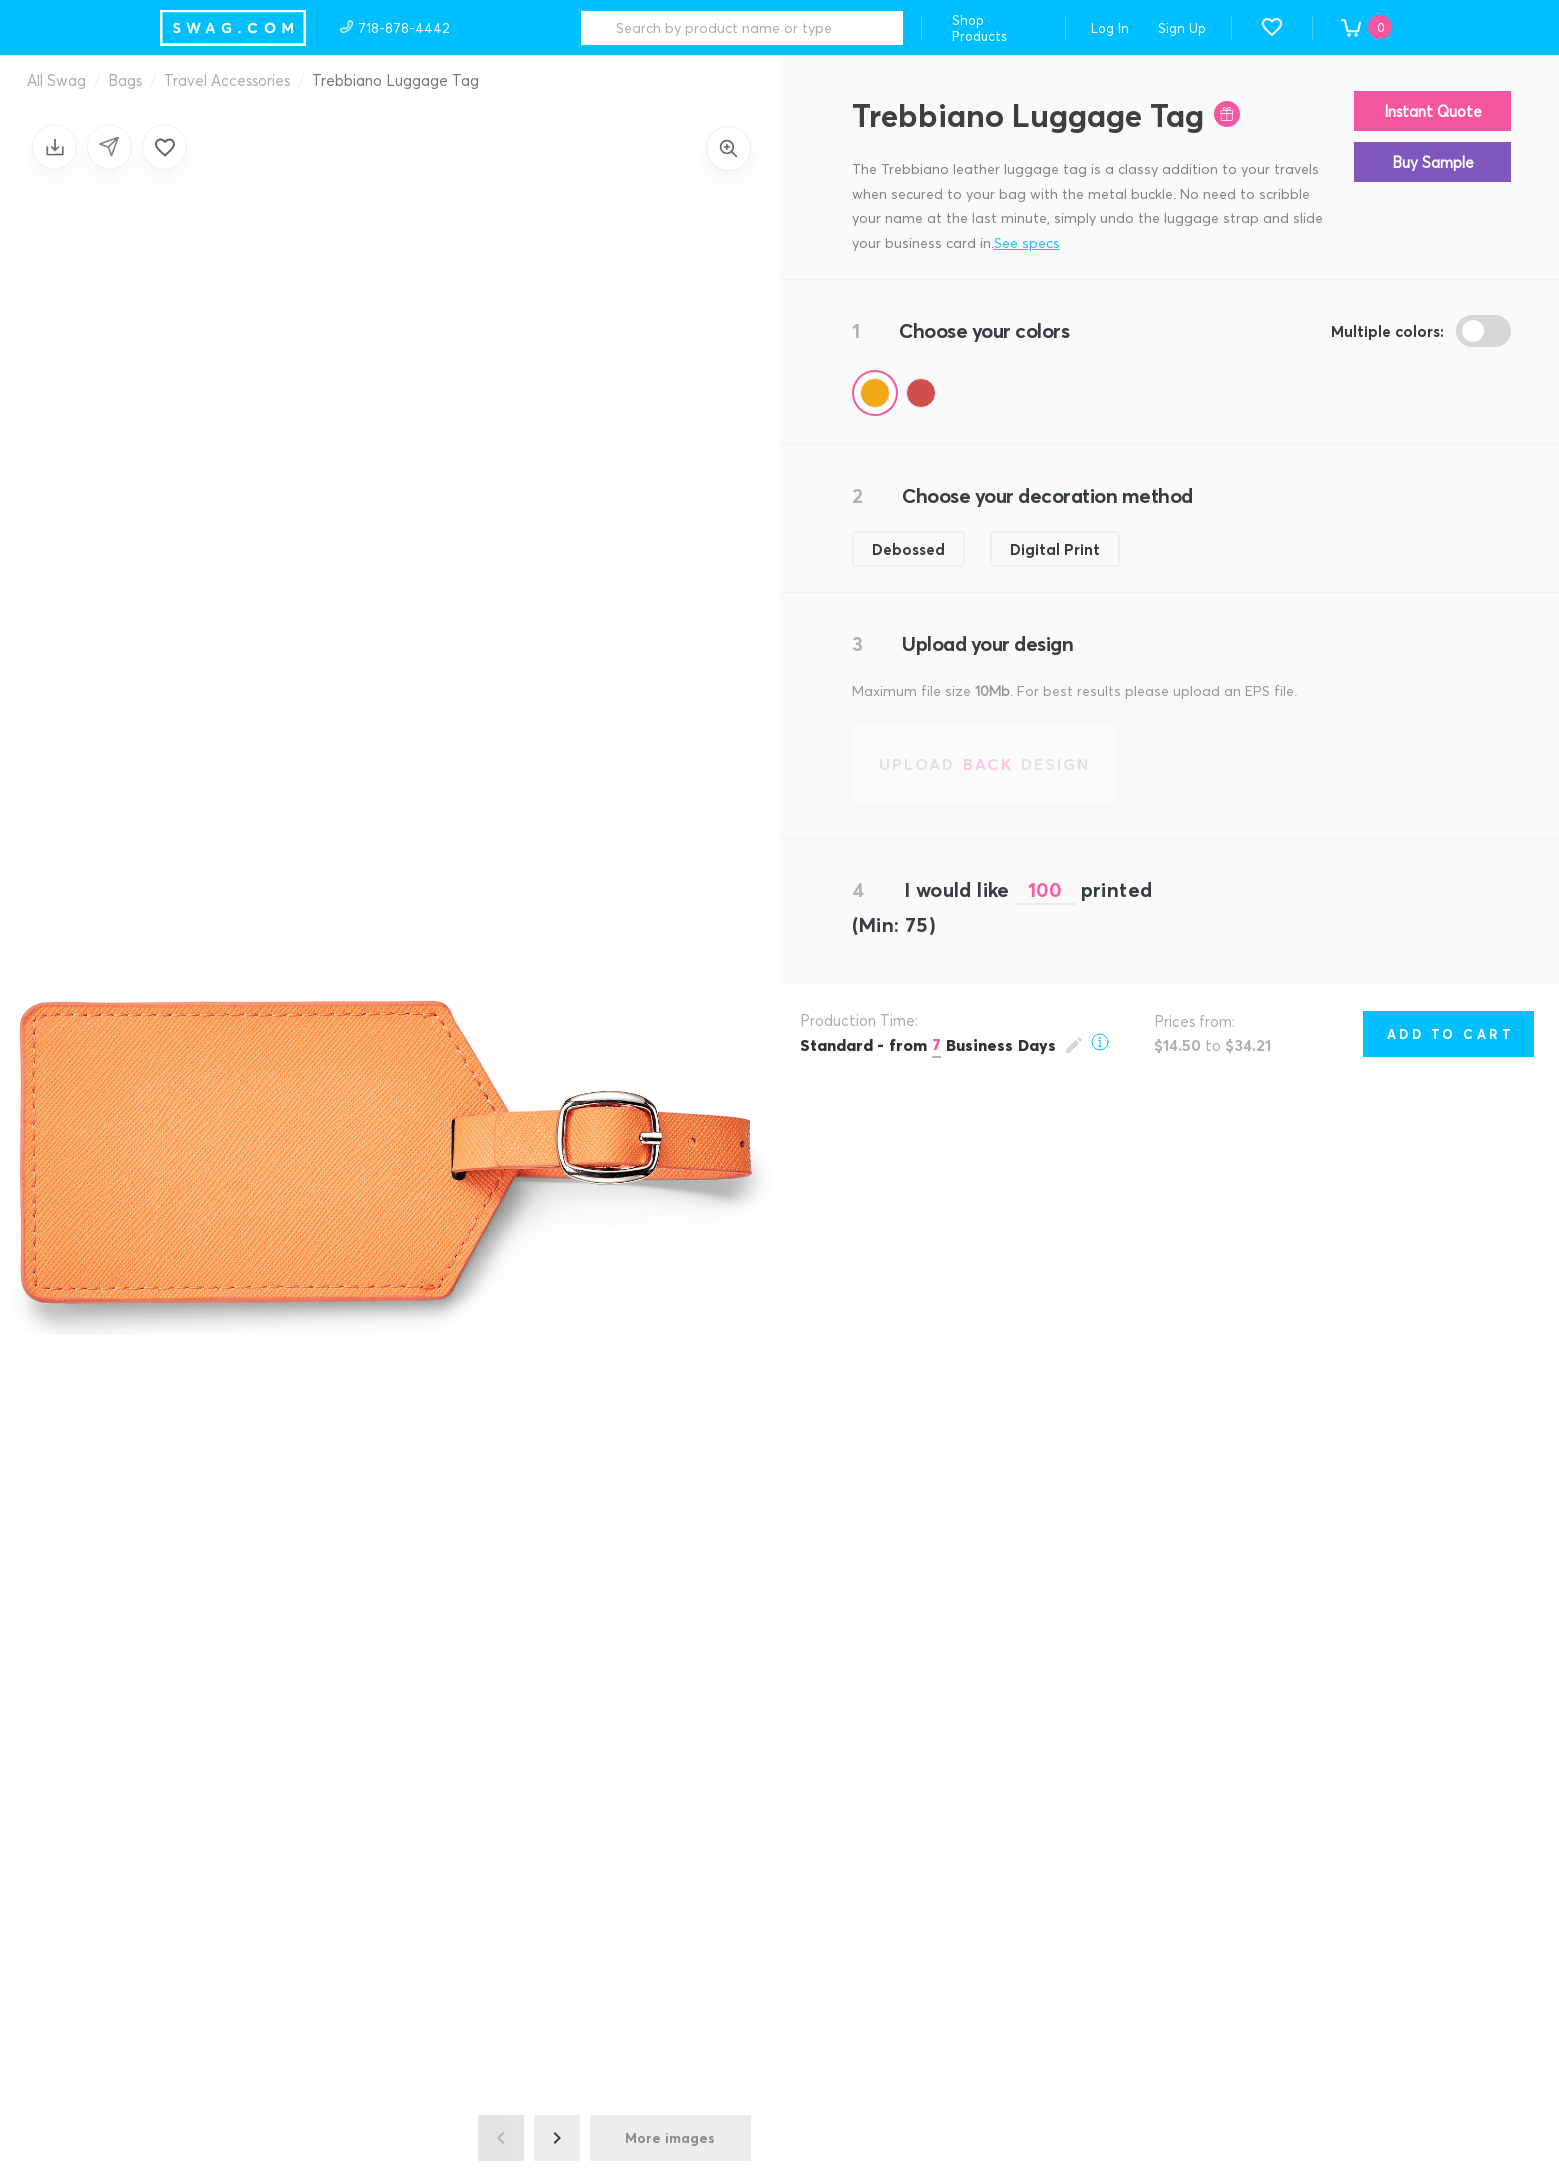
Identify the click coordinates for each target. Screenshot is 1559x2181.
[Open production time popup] (954, 1044)
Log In (1110, 28)
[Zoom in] (728, 148)
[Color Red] (921, 393)
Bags (125, 80)
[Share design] (109, 146)
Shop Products (979, 28)
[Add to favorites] (164, 146)
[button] (1272, 27)
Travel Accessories (227, 80)
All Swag (56, 80)
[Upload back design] (984, 764)
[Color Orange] (875, 393)
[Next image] (557, 2138)
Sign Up (1182, 28)
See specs (1027, 242)
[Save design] (54, 146)
